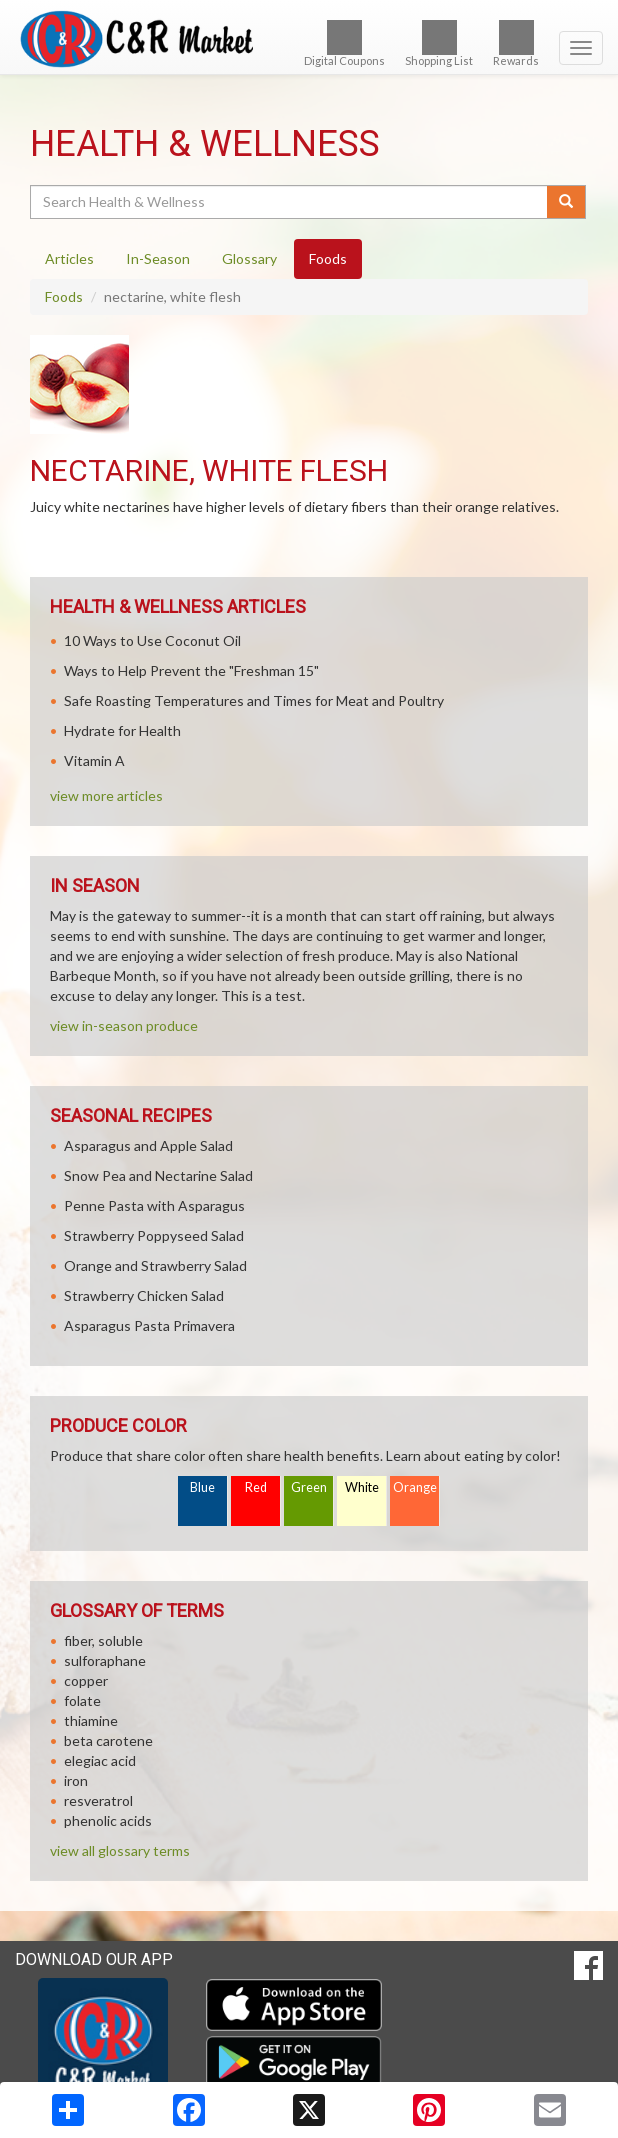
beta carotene (108, 1740)
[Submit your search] (566, 202)
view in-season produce (124, 1025)
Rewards (516, 43)
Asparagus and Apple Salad (148, 1145)
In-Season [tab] (158, 258)
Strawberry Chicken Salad (144, 1295)
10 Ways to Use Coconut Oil (152, 640)
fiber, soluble (103, 1640)
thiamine (91, 1720)
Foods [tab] (328, 258)
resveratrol (98, 1800)
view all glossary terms (120, 1850)
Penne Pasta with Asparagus (154, 1205)
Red (256, 1487)
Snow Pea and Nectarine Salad (158, 1175)
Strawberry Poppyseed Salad (154, 1235)
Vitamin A (94, 760)
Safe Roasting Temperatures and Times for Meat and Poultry (254, 700)
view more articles (106, 795)
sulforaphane (105, 1660)
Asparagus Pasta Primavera (149, 1325)
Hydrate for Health (122, 730)
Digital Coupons (344, 43)
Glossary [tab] (249, 258)
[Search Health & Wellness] (290, 202)
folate (82, 1700)
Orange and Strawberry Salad (155, 1265)
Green (309, 1487)
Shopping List (439, 43)
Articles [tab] (69, 258)
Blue (202, 1487)
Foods (64, 296)
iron (76, 1780)
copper (86, 1680)
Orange (415, 1487)
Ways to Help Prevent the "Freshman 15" (191, 670)
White (362, 1487)
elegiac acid (100, 1760)
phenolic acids (108, 1820)
